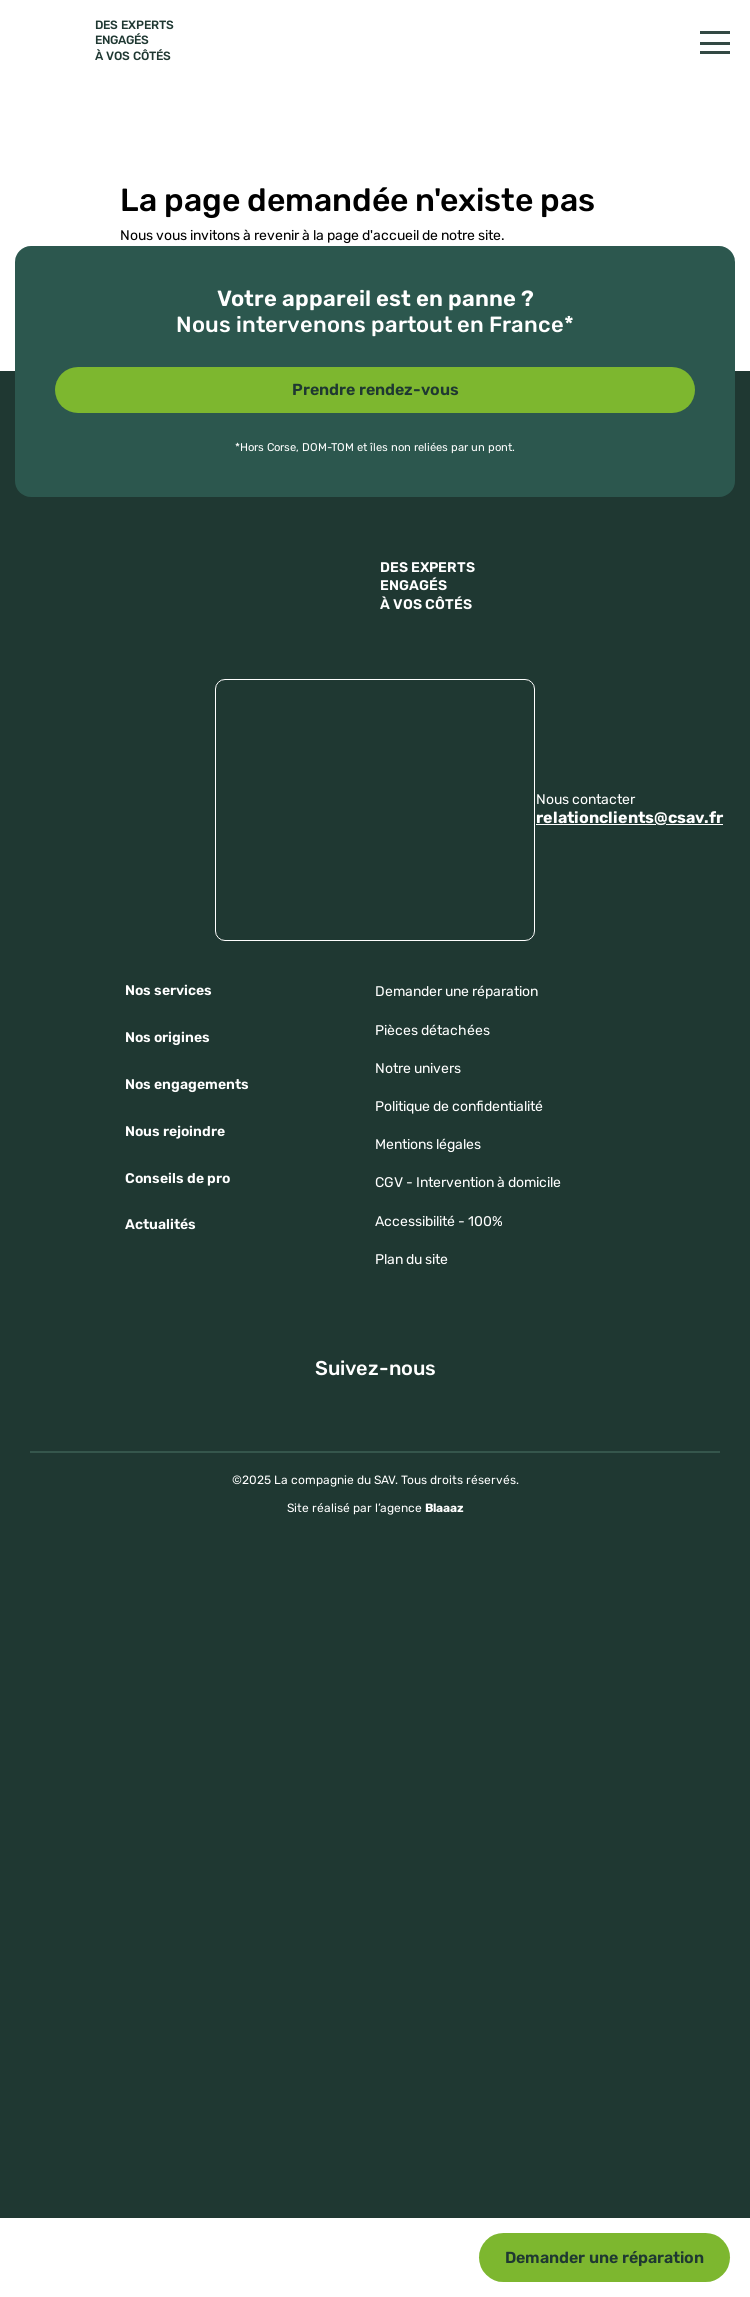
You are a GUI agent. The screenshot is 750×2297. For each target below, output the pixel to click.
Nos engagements (187, 1084)
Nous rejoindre (175, 1131)
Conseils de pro (177, 1178)
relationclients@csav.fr (629, 817)
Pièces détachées (432, 1030)
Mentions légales (428, 1144)
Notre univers (418, 1068)
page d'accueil (373, 235)
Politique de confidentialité (459, 1106)
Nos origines (167, 1037)
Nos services (168, 990)
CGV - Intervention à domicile (468, 1182)
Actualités (160, 1224)
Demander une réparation (604, 2257)
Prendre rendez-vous (375, 389)
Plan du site (411, 1259)
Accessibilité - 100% (439, 1221)
